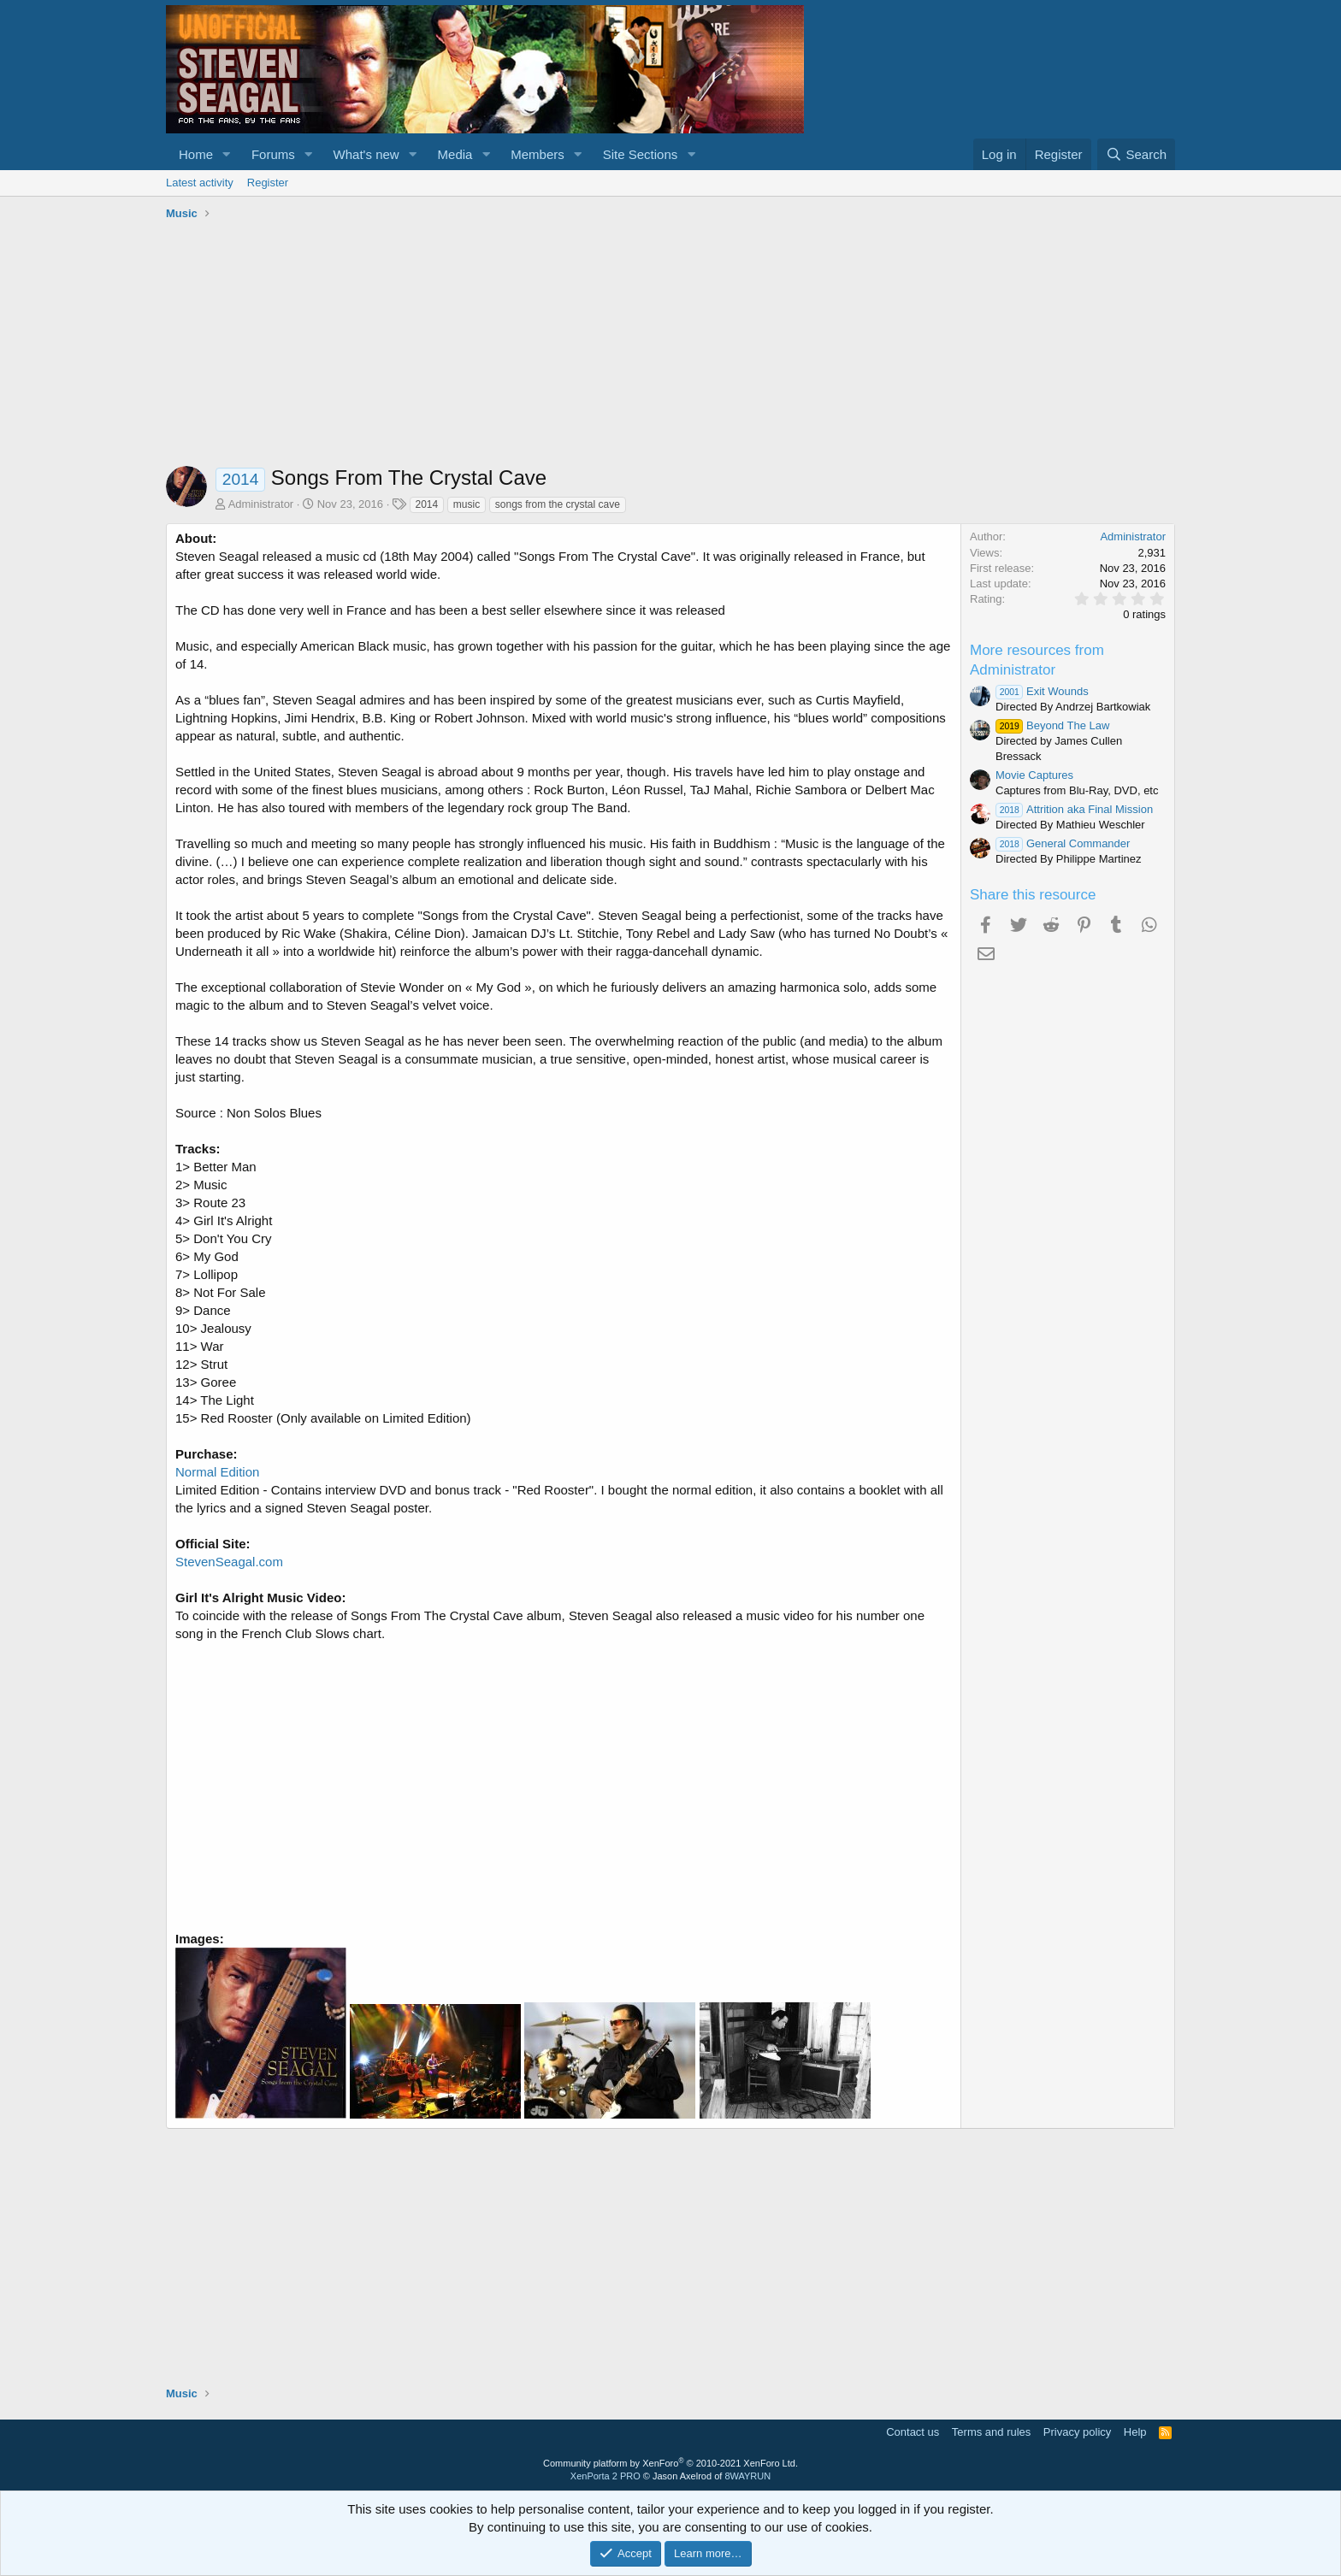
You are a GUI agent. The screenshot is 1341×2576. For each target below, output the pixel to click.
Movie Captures (1034, 775)
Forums (273, 154)
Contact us (912, 2432)
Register (267, 182)
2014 (427, 504)
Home (196, 154)
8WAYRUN (747, 2476)
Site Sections (640, 154)
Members (537, 154)
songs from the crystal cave (557, 504)
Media (455, 154)
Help (1135, 2432)
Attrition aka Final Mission (1074, 809)
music (466, 504)
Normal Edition (217, 1472)
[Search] (1136, 154)
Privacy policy (1077, 2432)
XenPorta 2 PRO (605, 2476)
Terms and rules (991, 2432)
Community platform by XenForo (670, 2463)
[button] (227, 154)
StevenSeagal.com (229, 1561)
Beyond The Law (1052, 725)
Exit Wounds (1042, 691)
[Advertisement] (670, 346)
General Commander (1062, 843)
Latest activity (199, 182)
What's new (366, 154)
